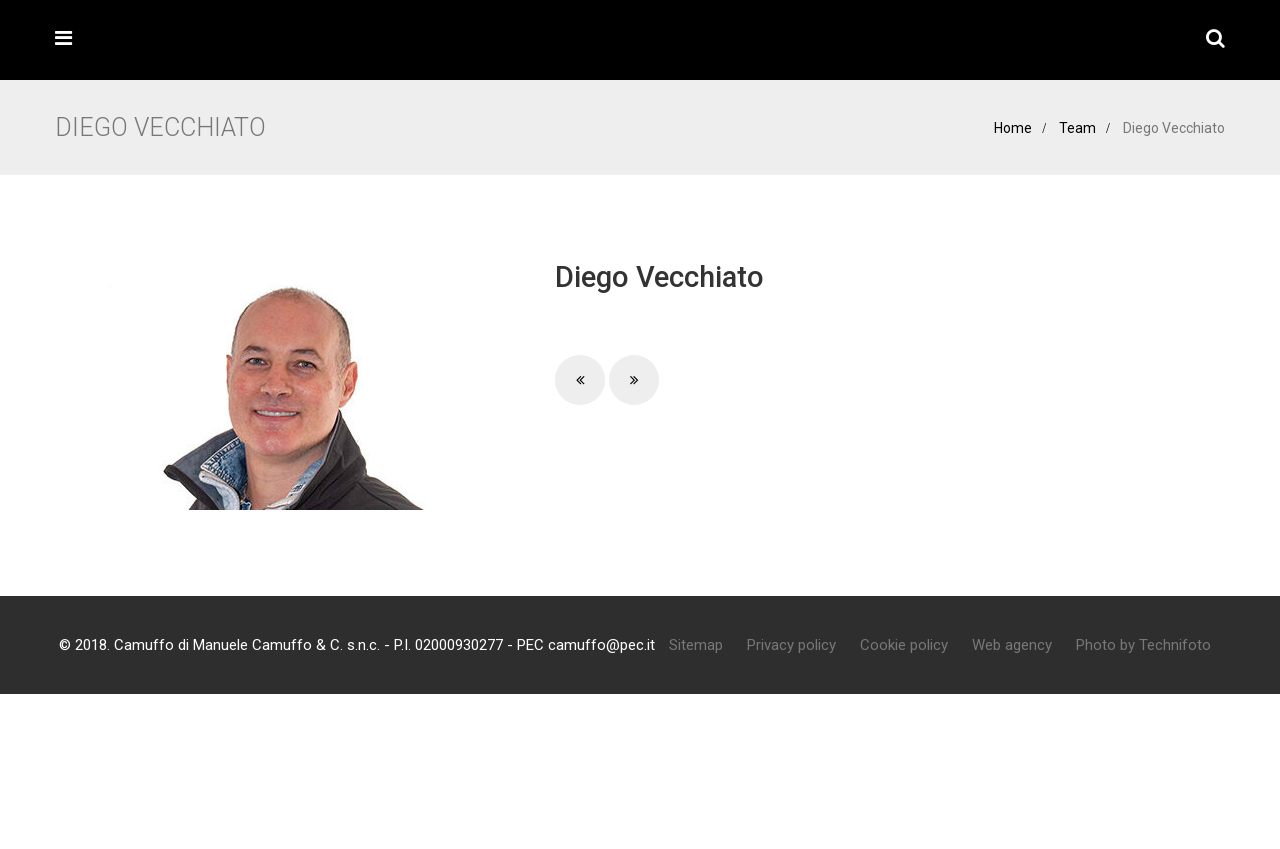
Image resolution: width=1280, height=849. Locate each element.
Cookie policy (904, 645)
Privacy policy (791, 645)
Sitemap (696, 645)
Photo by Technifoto (1143, 645)
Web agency (1012, 645)
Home (1013, 128)
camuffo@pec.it (601, 645)
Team (1077, 128)
